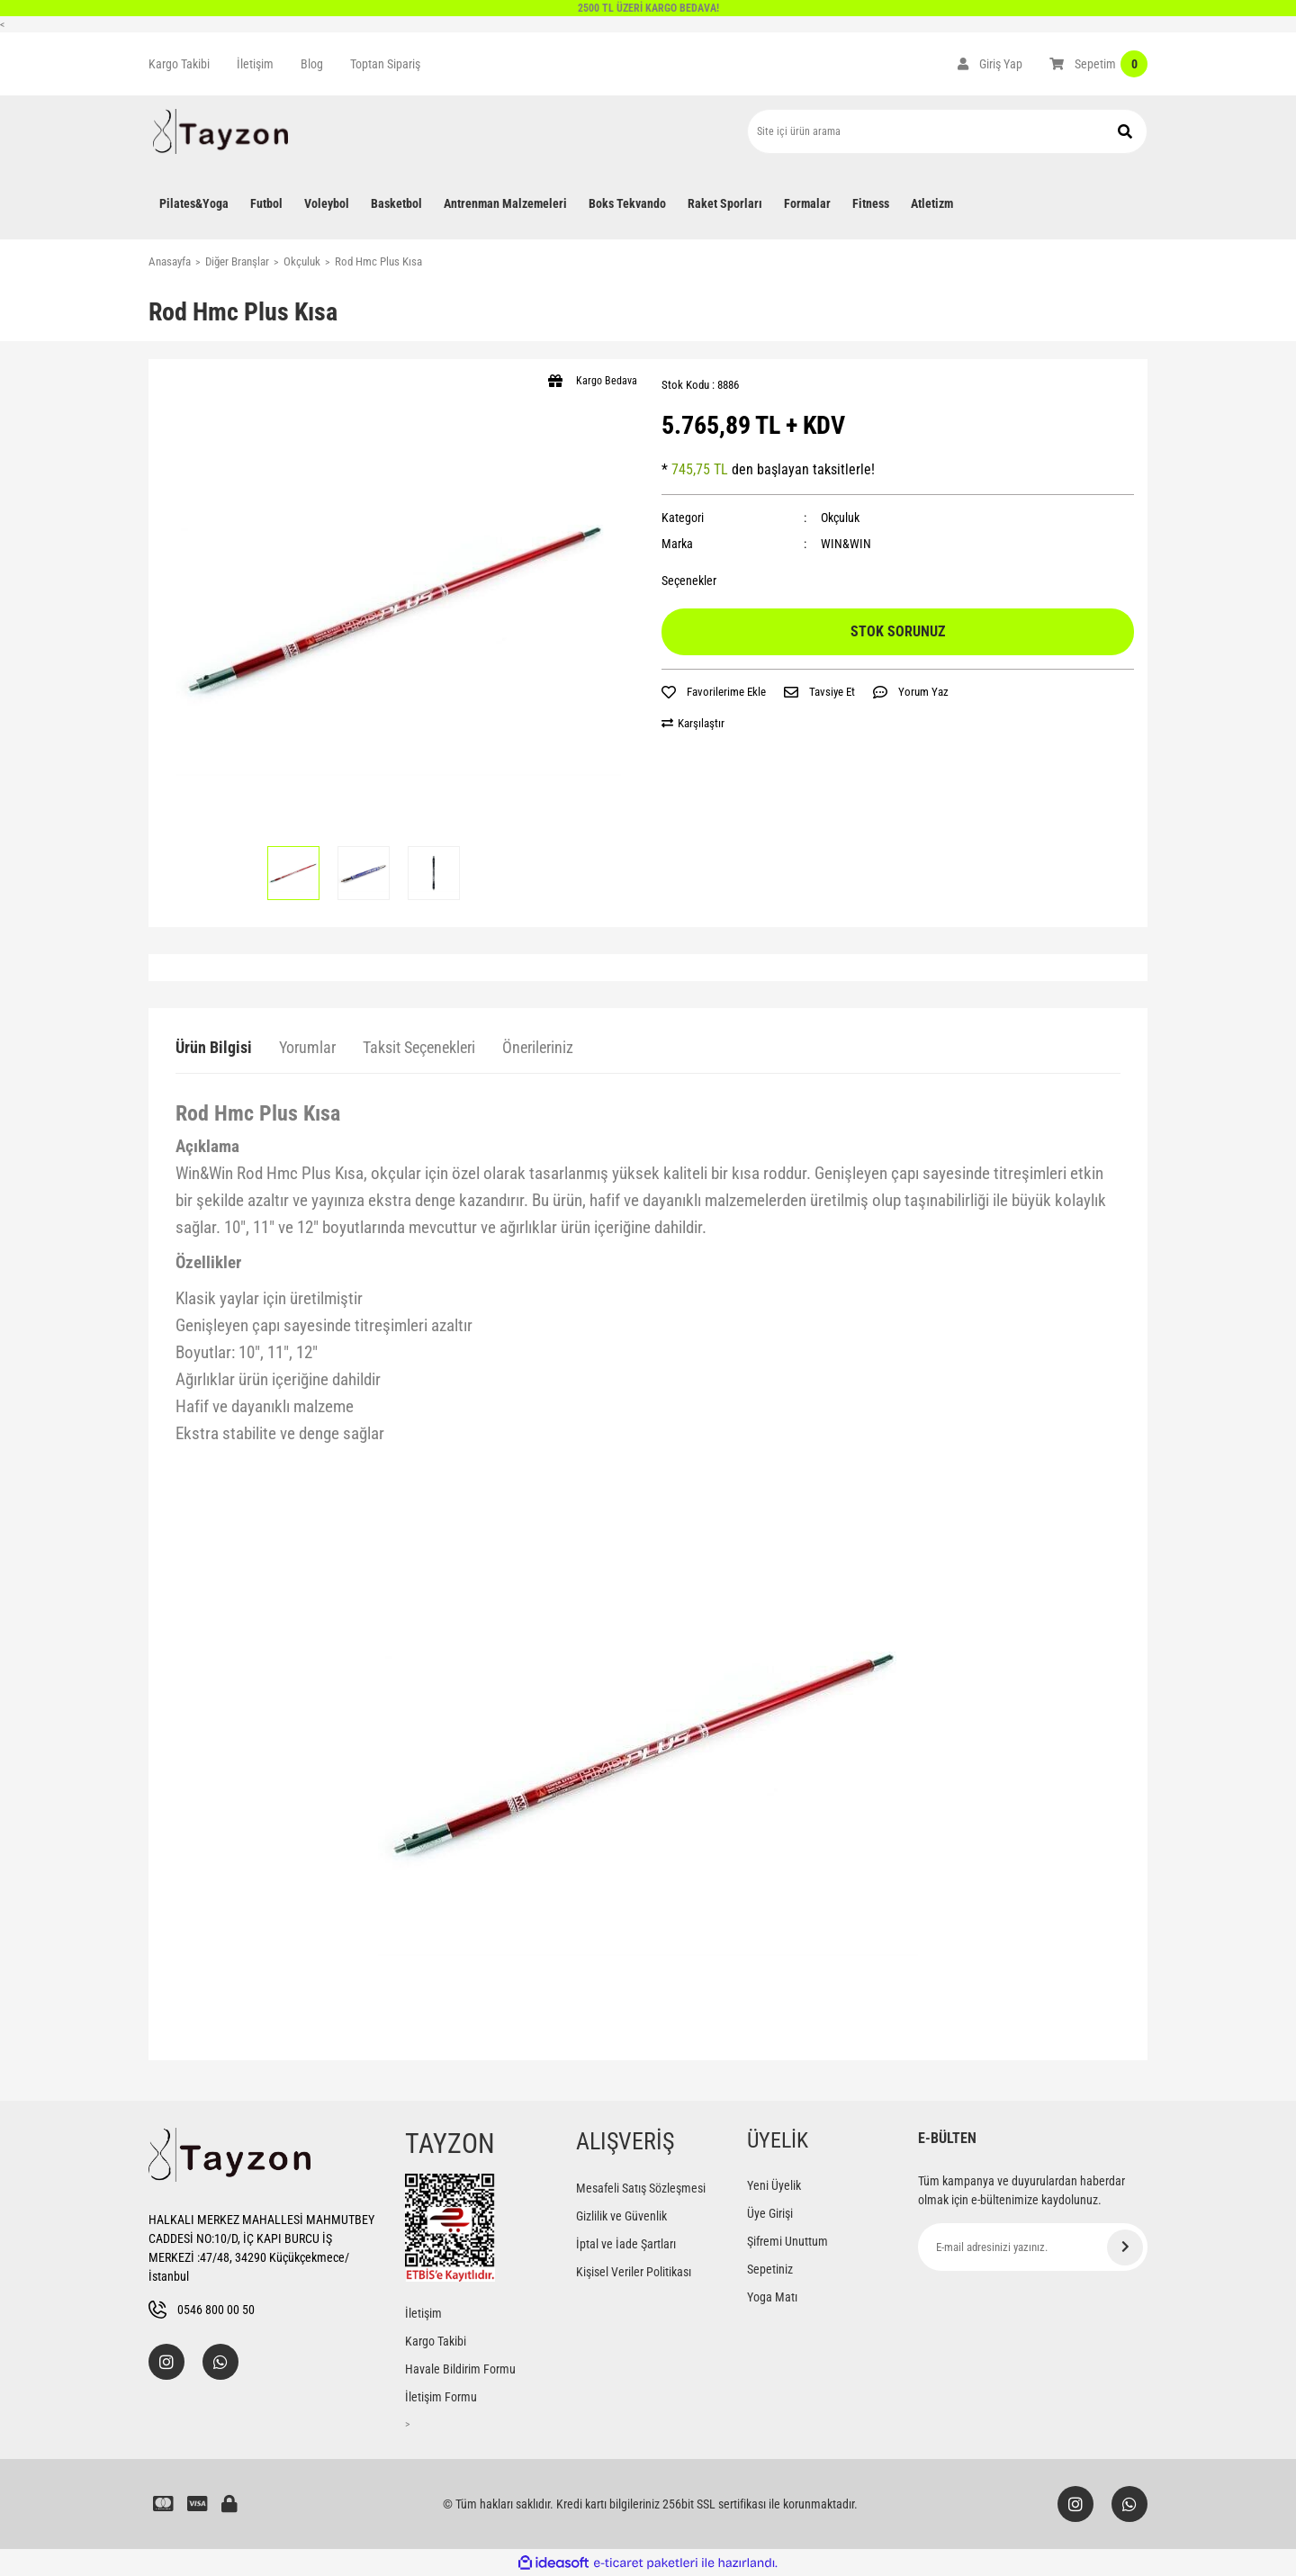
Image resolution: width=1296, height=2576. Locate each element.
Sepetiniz (770, 2269)
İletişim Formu (441, 2397)
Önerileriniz (537, 1047)
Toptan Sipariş (385, 64)
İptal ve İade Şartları (626, 2244)
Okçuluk (840, 517)
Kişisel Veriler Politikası (633, 2272)
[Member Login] (990, 64)
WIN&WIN (846, 543)
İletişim (255, 64)
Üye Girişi (770, 2213)
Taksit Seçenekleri (419, 1047)
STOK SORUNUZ (897, 631)
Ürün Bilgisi (214, 1047)
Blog (312, 64)
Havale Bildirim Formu (460, 2369)
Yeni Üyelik (774, 2185)
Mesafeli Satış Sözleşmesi (641, 2188)
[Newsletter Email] (1033, 2247)
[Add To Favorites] (714, 692)
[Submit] (1125, 2247)
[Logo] (220, 131)
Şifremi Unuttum (787, 2241)
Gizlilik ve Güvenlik (621, 2216)
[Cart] (1098, 64)
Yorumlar (307, 1047)
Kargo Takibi (179, 64)
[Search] (947, 131)
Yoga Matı (772, 2297)
